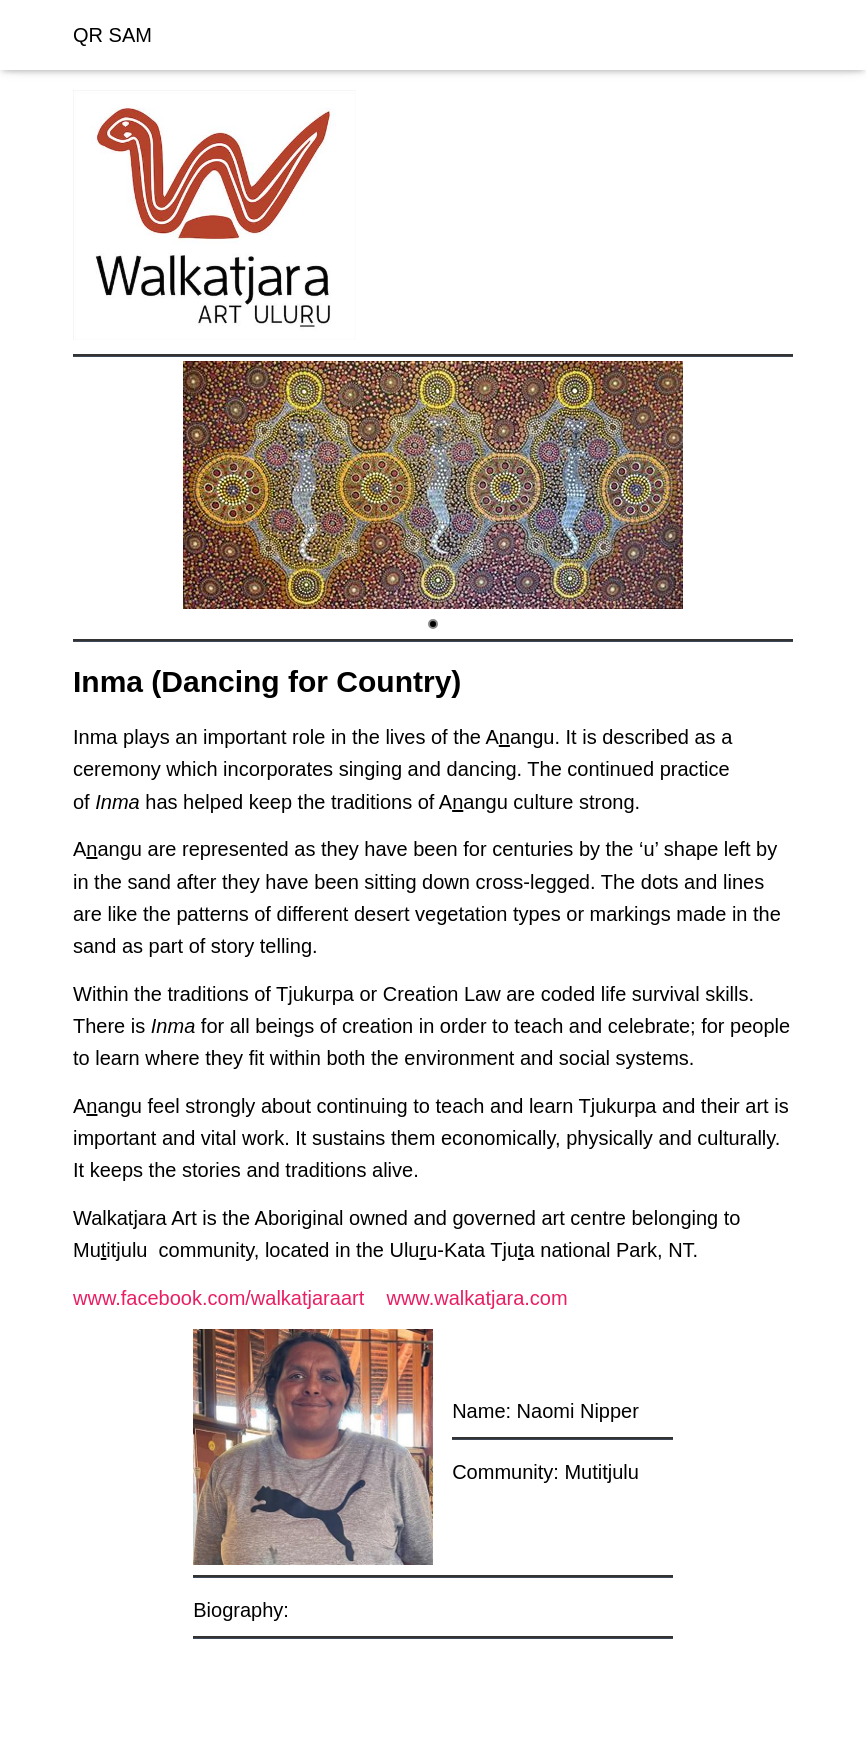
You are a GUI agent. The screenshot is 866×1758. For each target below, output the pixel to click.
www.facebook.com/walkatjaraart (218, 1298)
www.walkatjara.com (476, 1298)
